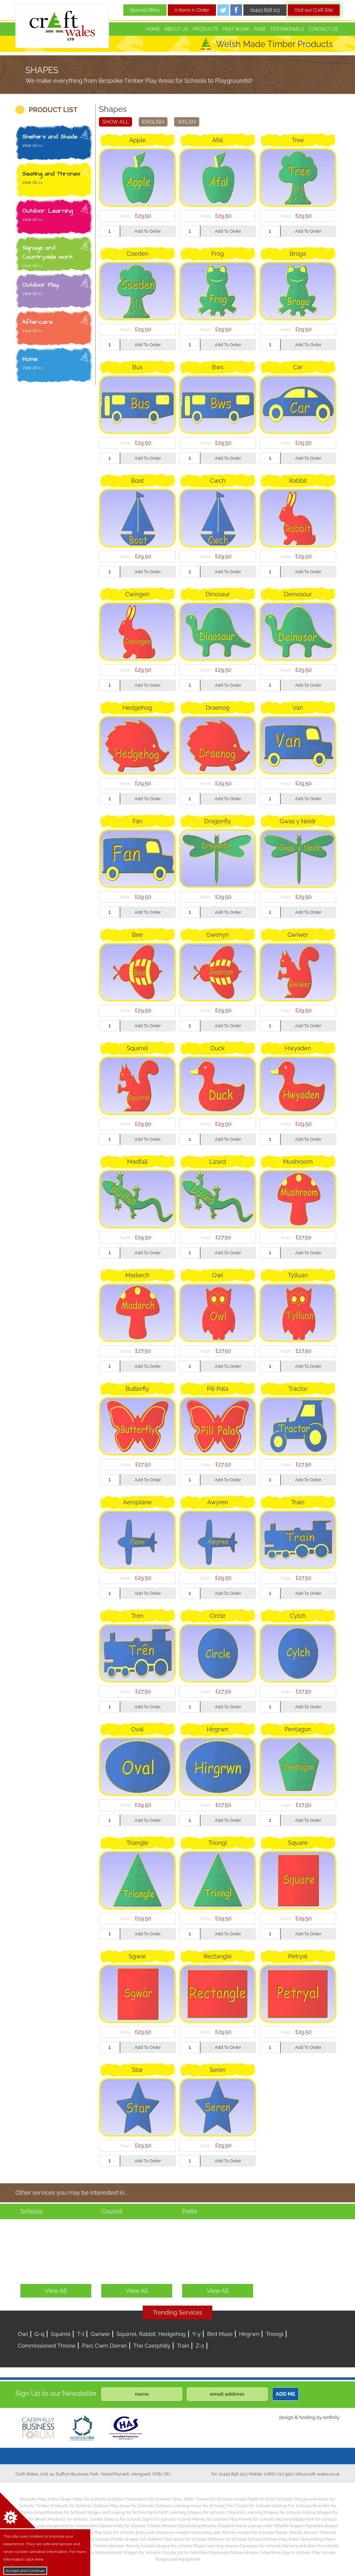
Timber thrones (162, 2525)
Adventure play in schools (285, 2552)
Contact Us (323, 29)
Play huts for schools (114, 2532)
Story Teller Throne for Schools (202, 2499)
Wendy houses (140, 2545)
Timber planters (109, 2545)
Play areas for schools (185, 2539)
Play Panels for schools (251, 2519)
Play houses (324, 2552)
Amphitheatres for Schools (60, 2512)
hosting (307, 2417)
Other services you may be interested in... (71, 2192)
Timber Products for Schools (63, 2505)
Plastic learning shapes (216, 2545)
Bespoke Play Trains (39, 2499)
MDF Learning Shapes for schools (192, 2512)
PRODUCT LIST (53, 110)
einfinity (331, 2417)
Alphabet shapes (321, 2525)
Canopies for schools (260, 2545)
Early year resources (155, 2532)
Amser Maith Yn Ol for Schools (263, 2499)
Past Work (236, 29)
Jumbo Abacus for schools (115, 2519)
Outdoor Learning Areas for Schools (190, 2505)
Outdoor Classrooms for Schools (139, 2499)
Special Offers (145, 10)
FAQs (260, 29)
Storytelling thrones (197, 2525)
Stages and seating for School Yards (122, 2512)
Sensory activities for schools (310, 2545)
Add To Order (148, 231)
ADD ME (285, 2394)
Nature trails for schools (122, 2525)
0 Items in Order (191, 10)
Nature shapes (244, 2552)
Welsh (187, 122)
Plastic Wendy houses (296, 2532)
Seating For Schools (291, 2505)
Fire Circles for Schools (248, 2505)
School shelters (263, 2539)
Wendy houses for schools (248, 2532)
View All (56, 2290)
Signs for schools (159, 2519)
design (286, 2417)
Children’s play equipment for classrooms (57, 2525)
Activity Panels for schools (202, 2519)
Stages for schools (174, 2545)
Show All (115, 122)
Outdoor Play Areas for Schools (123, 2505)
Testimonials (287, 29)
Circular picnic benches (185, 2552)
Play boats (219, 2552)
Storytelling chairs (318, 2539)
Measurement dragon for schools (128, 2552)
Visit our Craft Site (313, 10)
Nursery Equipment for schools (306, 2519)
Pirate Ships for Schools (83, 2499)
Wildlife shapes (288, 2525)
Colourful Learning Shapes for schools (263, 2512)
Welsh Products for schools (61, 2519)
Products (205, 29)
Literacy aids (260, 2525)
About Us (176, 29)
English (153, 122)
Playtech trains (232, 2525)
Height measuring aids (198, 2532)
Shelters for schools (227, 2539)
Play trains (289, 2539)
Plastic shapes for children (137, 2539)
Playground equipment (177, 2559)
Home (153, 29)
